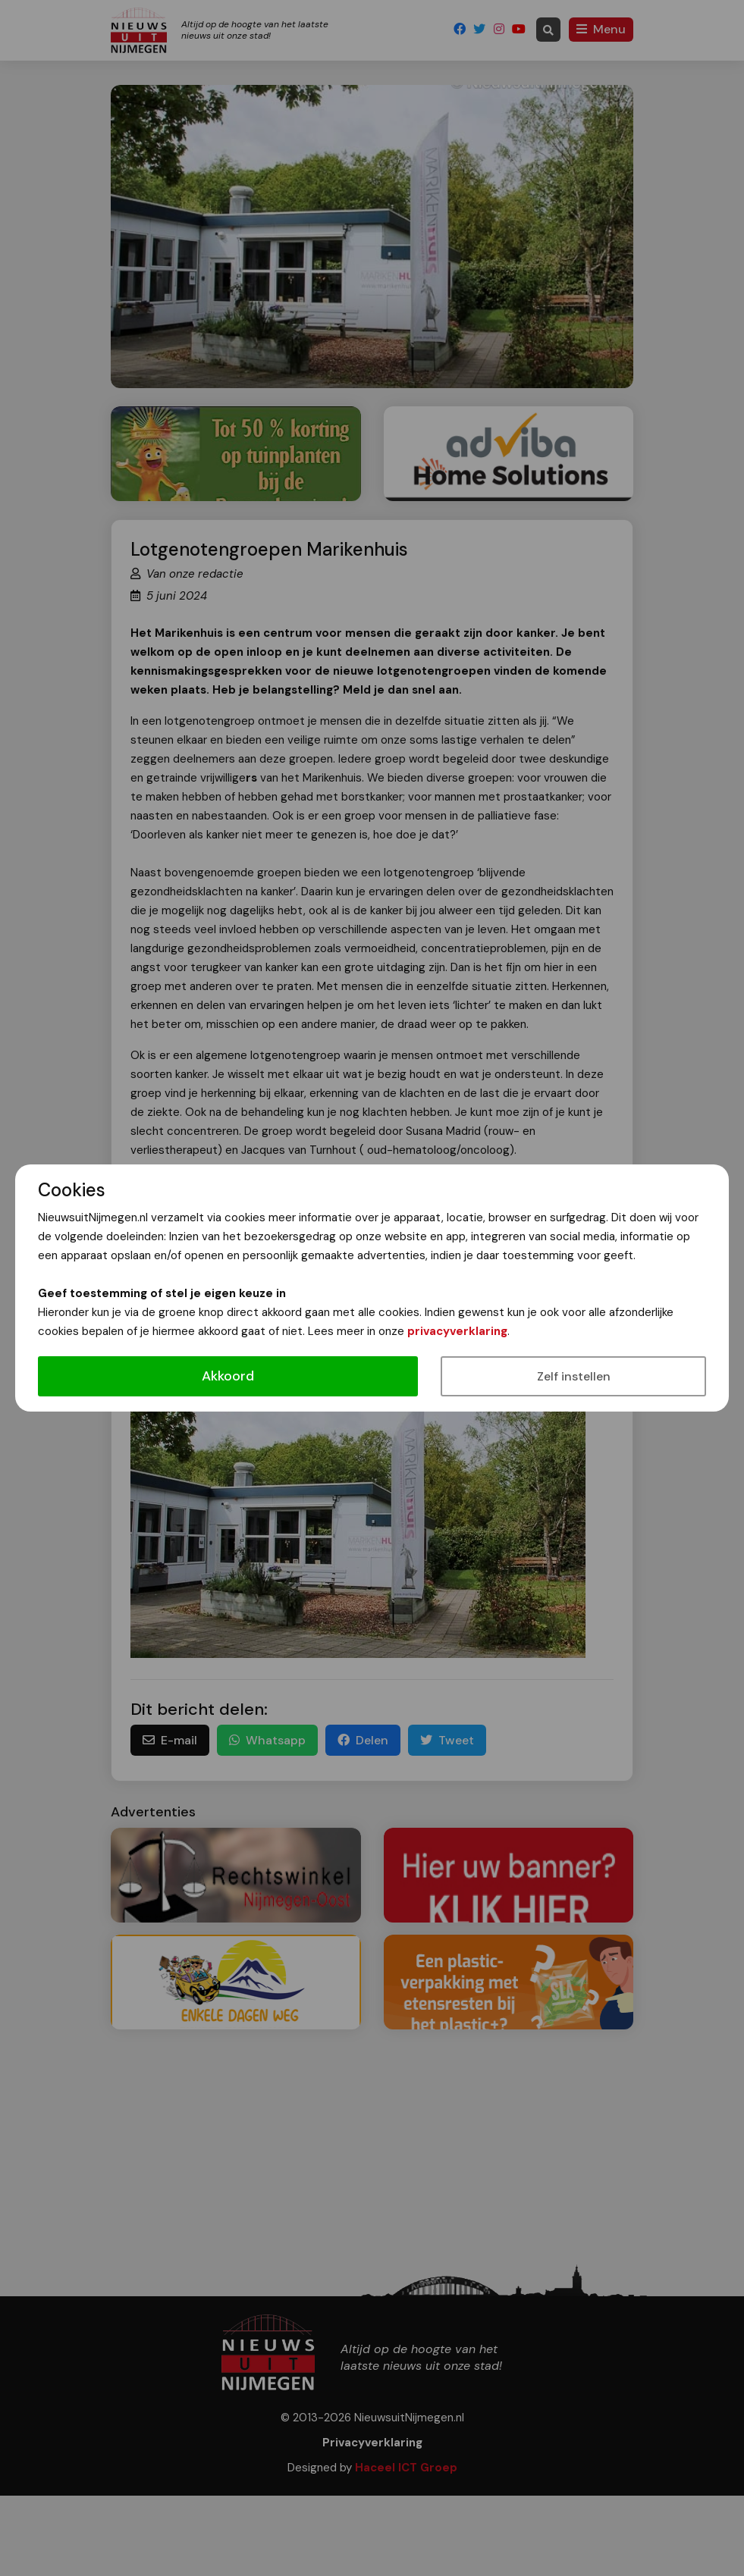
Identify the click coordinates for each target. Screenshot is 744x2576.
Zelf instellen (574, 1376)
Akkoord (228, 1376)
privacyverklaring (457, 1331)
